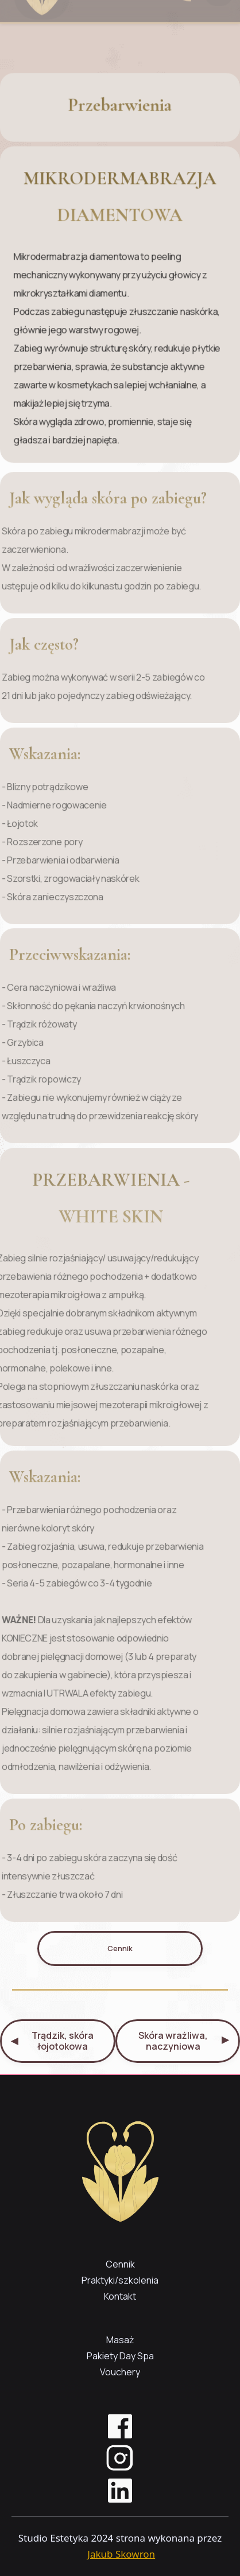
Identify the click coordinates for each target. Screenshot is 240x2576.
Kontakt (120, 2296)
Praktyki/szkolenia (120, 2280)
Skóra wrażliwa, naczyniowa (183, 2041)
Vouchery (120, 2372)
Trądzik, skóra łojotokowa (52, 2041)
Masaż (120, 2339)
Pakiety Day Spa (120, 2356)
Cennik (120, 1948)
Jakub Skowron (121, 2554)
